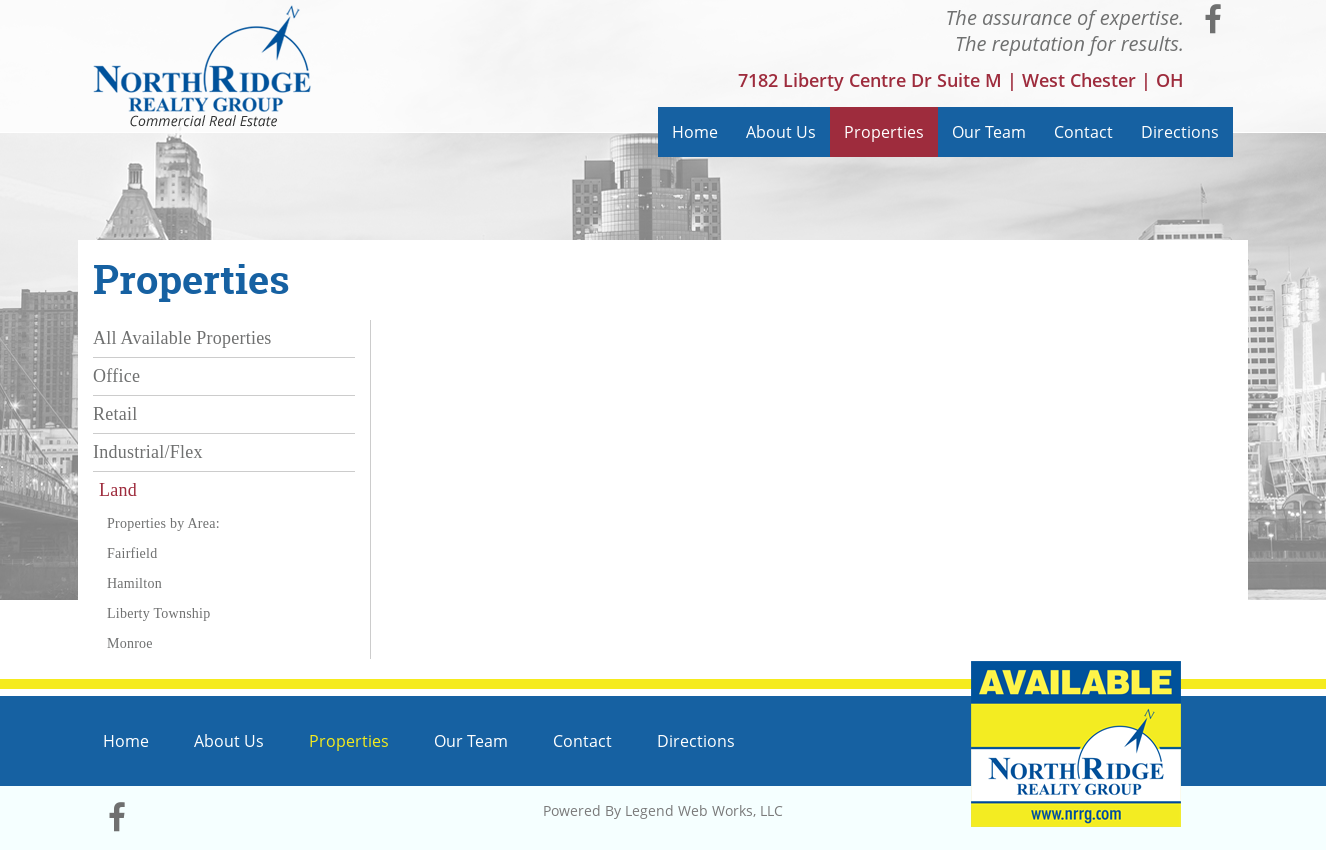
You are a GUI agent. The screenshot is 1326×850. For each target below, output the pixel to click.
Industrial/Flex (148, 452)
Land (118, 490)
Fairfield (132, 553)
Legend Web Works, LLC (704, 810)
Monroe (130, 643)
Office (116, 376)
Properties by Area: (163, 523)
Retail (115, 414)
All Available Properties (182, 338)
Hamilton (134, 583)
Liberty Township (158, 613)
